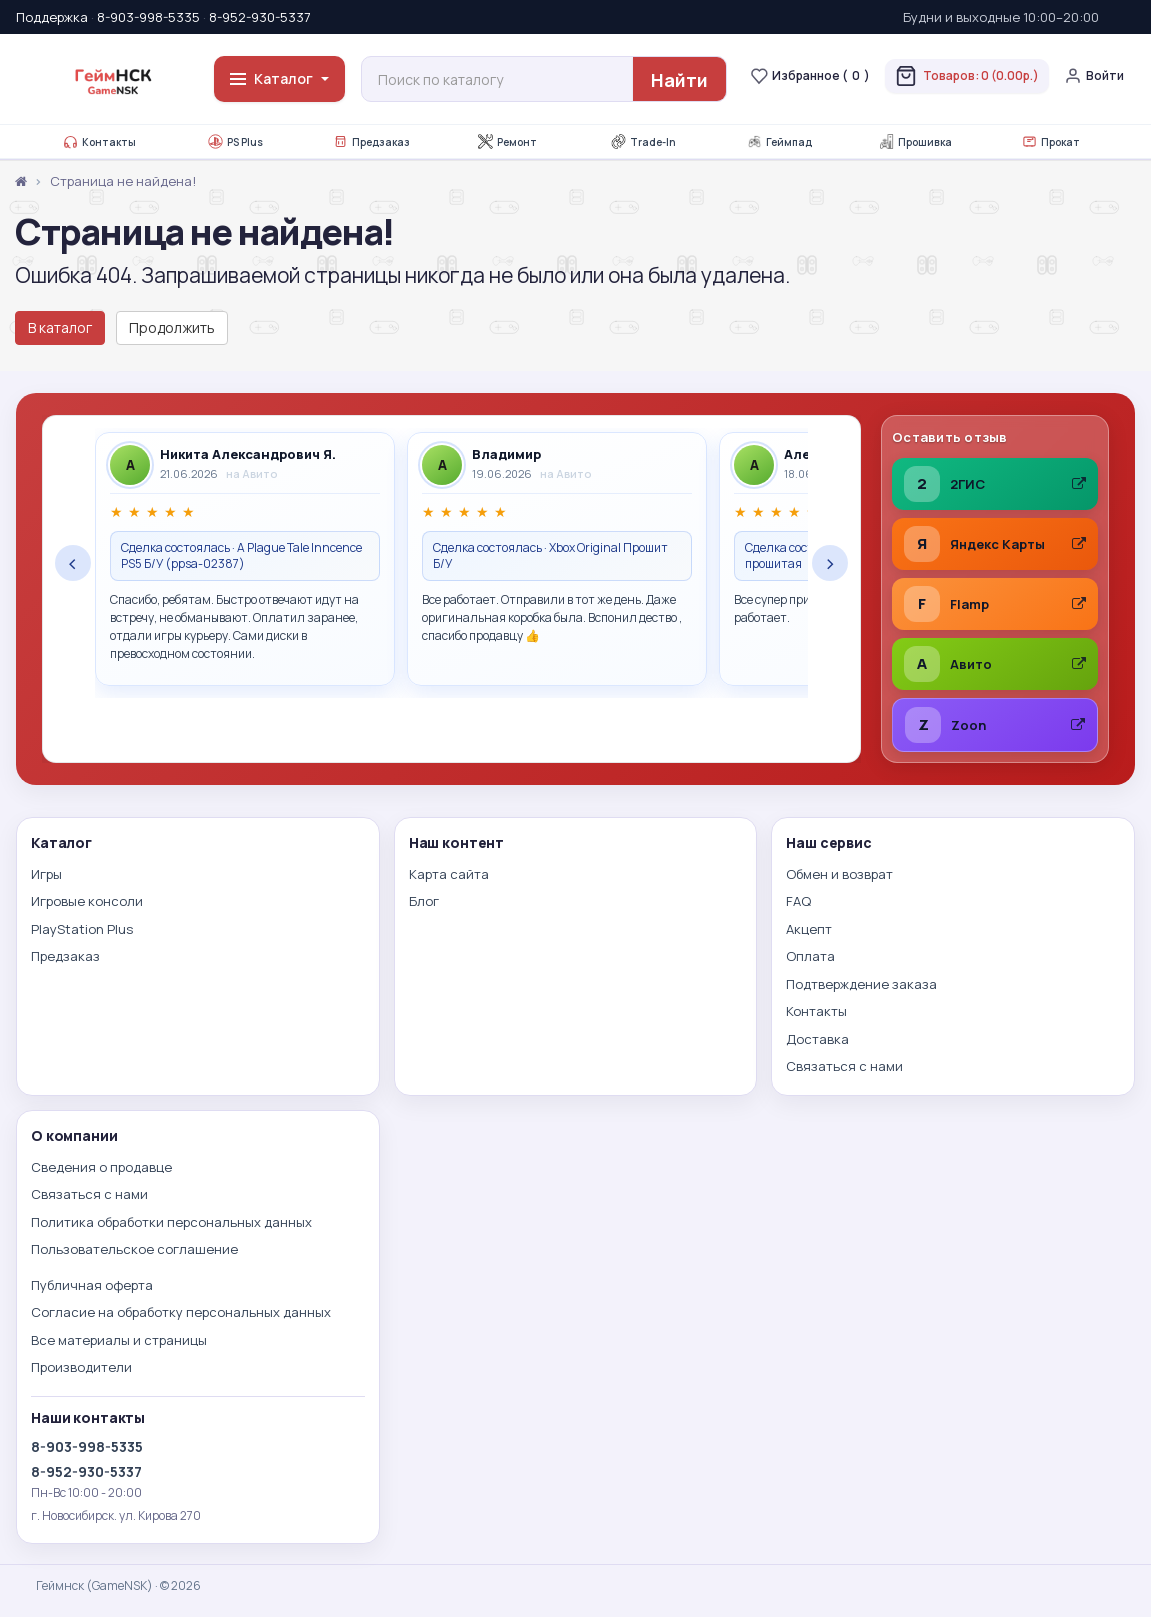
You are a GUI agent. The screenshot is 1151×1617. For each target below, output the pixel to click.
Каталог (279, 78)
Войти (1094, 76)
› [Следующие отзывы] (830, 563)
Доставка (817, 1039)
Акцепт (809, 929)
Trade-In (643, 141)
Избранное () (810, 76)
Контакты (99, 141)
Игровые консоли (87, 901)
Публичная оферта (92, 1285)
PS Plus (235, 141)
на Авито (252, 473)
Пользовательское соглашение (134, 1249)
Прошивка (915, 141)
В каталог (60, 327)
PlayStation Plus (82, 929)
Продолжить (172, 327)
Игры (46, 874)
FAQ (798, 901)
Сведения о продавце (101, 1167)
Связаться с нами (844, 1066)
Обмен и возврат (839, 874)
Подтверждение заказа (861, 984)
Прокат (1051, 141)
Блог (424, 901)
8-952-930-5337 (260, 17)
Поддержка (52, 17)
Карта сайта (449, 874)
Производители (81, 1367)
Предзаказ (371, 141)
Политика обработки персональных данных (171, 1222)
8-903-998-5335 (148, 17)
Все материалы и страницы (119, 1340)
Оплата (810, 956)
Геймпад (779, 141)
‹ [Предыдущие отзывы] (73, 563)
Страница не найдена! (123, 181)
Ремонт (507, 141)
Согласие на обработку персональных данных (181, 1312)
